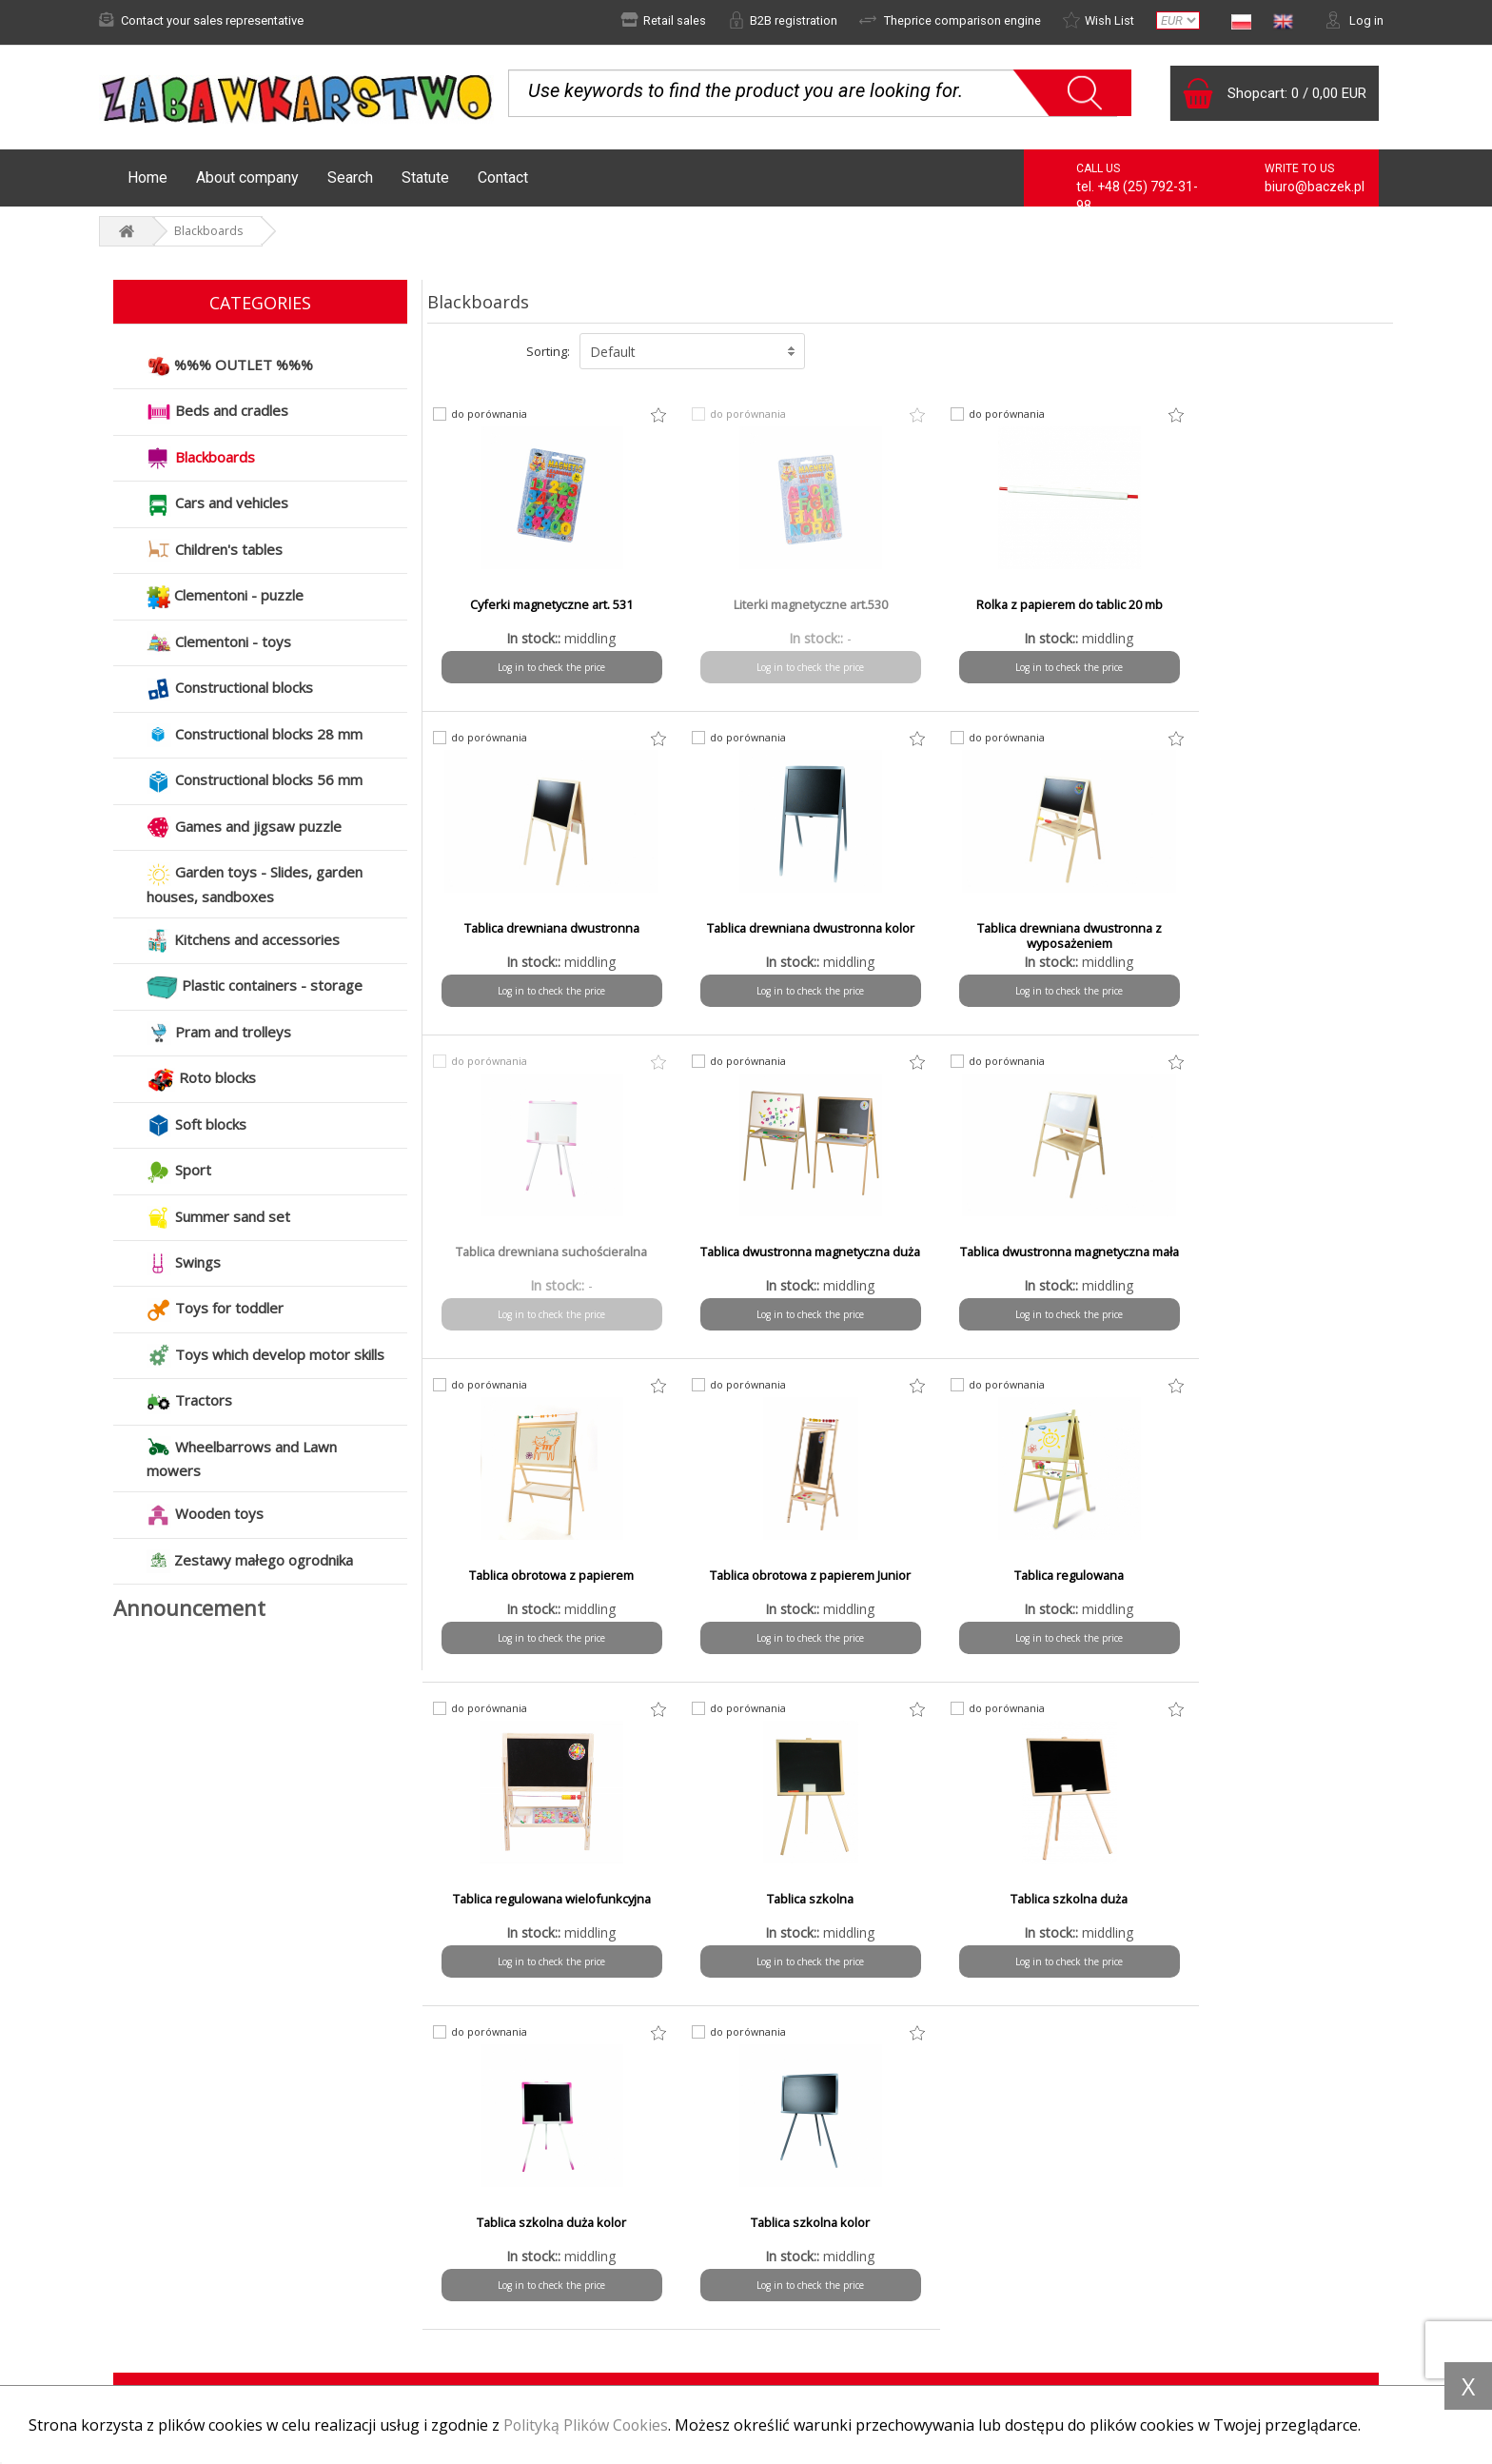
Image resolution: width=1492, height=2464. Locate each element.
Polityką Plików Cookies (587, 2425)
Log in (1354, 20)
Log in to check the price (545, 668)
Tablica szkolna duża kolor (1275, 1577)
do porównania (489, 415)
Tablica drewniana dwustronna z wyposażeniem (788, 937)
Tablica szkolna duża (1032, 1577)
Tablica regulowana (1275, 1253)
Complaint (140, 2288)
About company (247, 178)
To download (810, 2314)
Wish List (1098, 20)
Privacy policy (812, 2288)
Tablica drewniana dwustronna (1275, 606)
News (127, 2263)
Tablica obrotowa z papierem (788, 1253)
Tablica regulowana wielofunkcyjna (544, 1577)
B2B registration (781, 20)
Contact (503, 178)
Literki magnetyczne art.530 (788, 606)
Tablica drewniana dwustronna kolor (545, 937)
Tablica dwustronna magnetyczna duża (1275, 937)
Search (350, 178)
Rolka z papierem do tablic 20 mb (1032, 606)
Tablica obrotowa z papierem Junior (1032, 1253)
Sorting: (548, 352)
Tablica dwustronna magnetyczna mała (544, 1261)
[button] (692, 352)
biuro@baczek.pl (1314, 187)
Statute (425, 178)
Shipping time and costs (510, 2288)
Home (147, 178)
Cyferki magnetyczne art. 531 (544, 606)
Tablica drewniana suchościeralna (1031, 929)
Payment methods (495, 2263)
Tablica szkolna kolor (544, 1900)
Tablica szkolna (788, 1577)
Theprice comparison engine (949, 20)
